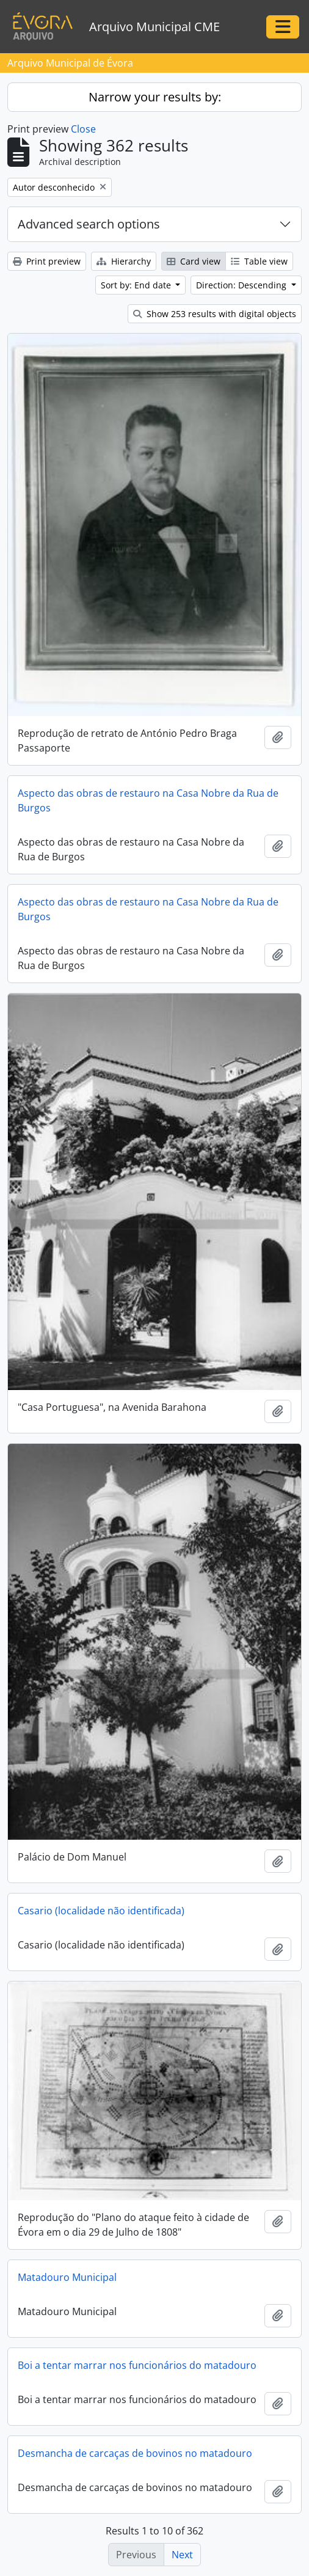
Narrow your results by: (155, 97)
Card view (193, 261)
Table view (259, 261)
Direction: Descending (242, 285)
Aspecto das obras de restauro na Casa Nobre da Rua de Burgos (148, 800)
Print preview (47, 261)
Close (83, 129)
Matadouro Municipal (67, 2277)
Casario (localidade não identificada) (101, 1910)
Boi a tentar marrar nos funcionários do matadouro (137, 2365)
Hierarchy (123, 261)
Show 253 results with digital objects (214, 314)
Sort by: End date (137, 285)
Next (182, 2554)
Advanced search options (89, 224)
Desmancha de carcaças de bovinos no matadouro (135, 2453)
